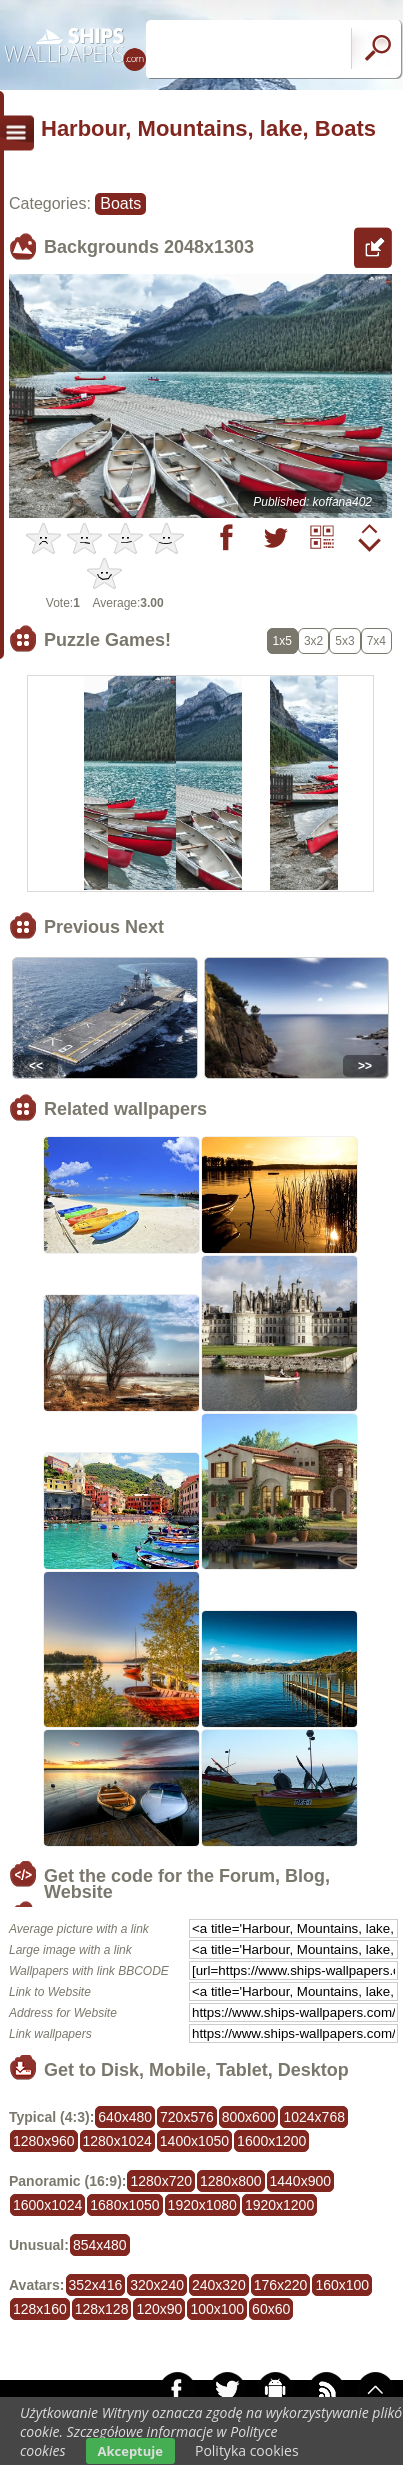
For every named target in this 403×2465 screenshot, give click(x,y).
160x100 (342, 2285)
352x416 (96, 2285)
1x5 (282, 641)
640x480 (125, 2117)
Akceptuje (130, 2451)
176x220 (281, 2285)
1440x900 (301, 2181)
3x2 (313, 641)
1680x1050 (124, 2205)
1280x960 (44, 2141)
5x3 (344, 641)
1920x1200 (279, 2205)
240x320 (219, 2285)
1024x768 (314, 2117)
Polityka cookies (247, 2450)
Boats (120, 203)
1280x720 (161, 2181)
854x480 (100, 2245)
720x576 (187, 2117)
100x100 (217, 2309)
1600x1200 (271, 2141)
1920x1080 (202, 2205)
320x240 (157, 2285)
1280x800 (231, 2181)
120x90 (159, 2309)
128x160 (40, 2309)
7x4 (376, 641)
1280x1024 (117, 2141)
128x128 (102, 2309)
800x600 (249, 2117)
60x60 (271, 2309)
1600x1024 (47, 2205)
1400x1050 (194, 2141)
